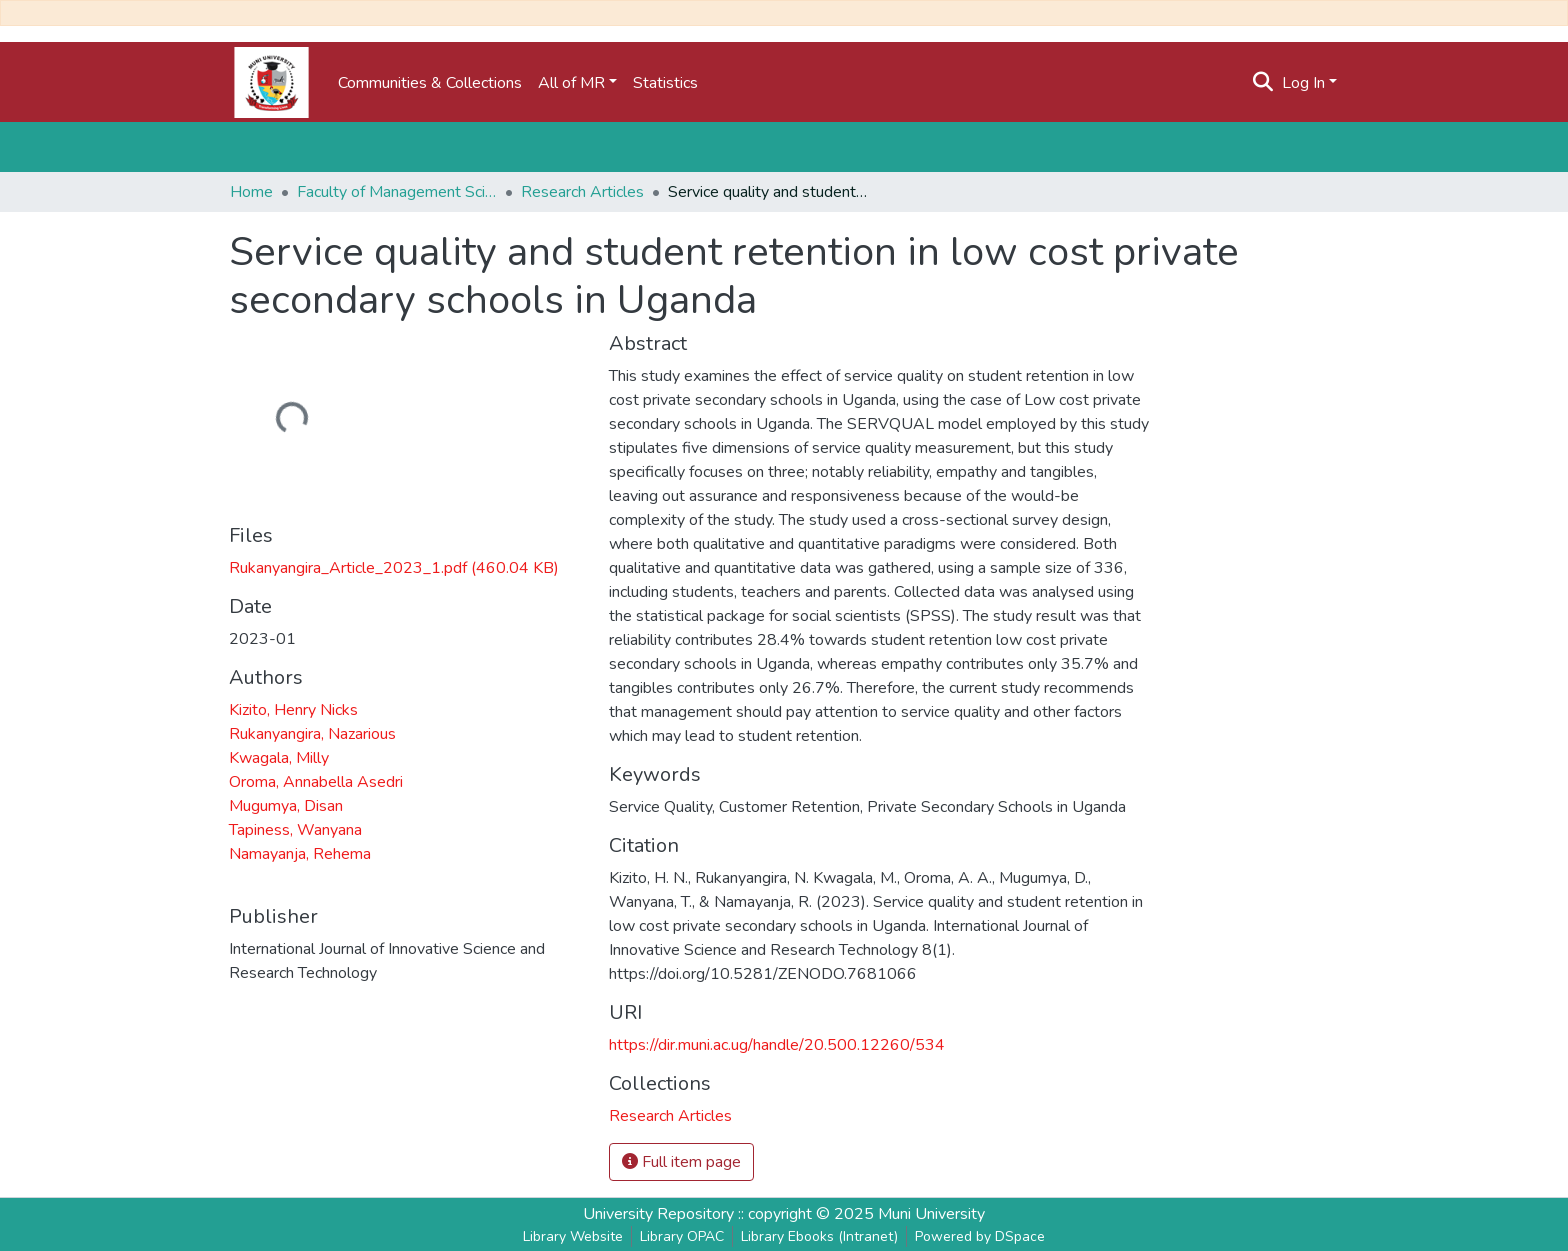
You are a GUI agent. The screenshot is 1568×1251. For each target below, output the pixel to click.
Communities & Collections (430, 83)
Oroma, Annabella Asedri (316, 782)
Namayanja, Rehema (300, 854)
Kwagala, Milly (279, 758)
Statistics (665, 83)
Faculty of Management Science (397, 192)
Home (251, 192)
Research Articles (582, 192)
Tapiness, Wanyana (295, 830)
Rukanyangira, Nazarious (312, 734)
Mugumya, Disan (286, 806)
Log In (1303, 83)
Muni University (931, 1214)
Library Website (573, 1236)
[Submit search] (1263, 83)
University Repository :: (665, 1214)
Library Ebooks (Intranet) (819, 1236)
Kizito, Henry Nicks (293, 710)
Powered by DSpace (980, 1236)
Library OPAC (682, 1236)
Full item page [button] (681, 1162)
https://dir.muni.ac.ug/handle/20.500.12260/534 (777, 1045)
